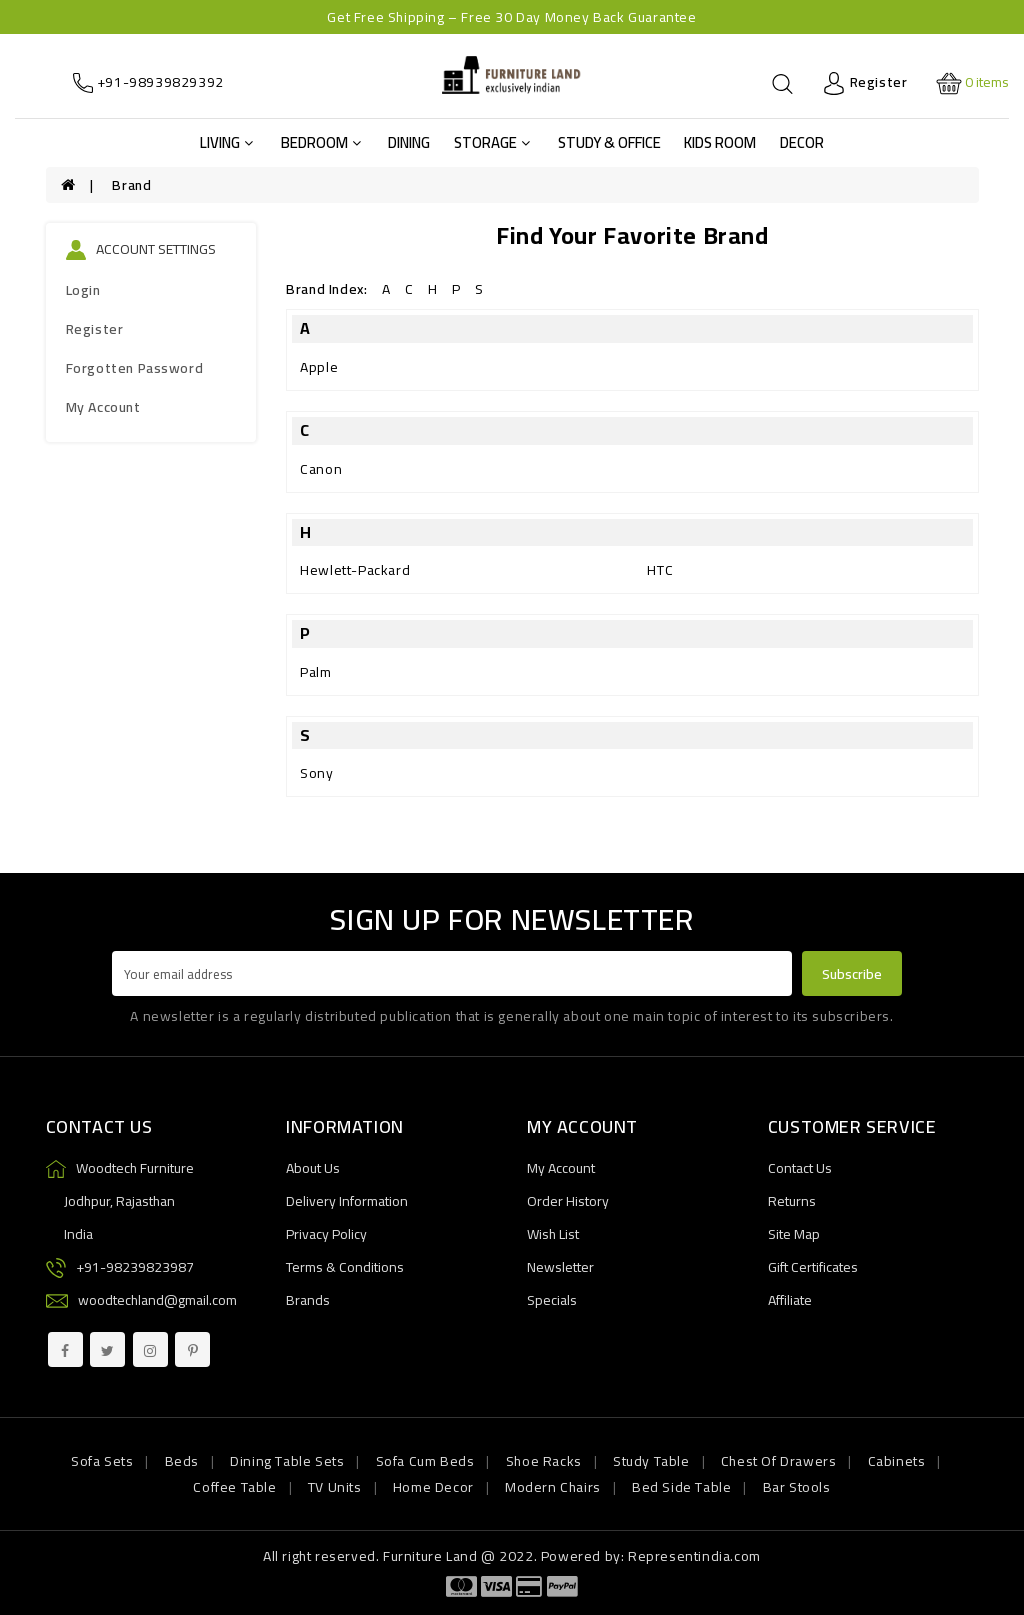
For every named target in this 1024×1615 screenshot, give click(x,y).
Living (226, 142)
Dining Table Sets (287, 1461)
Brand (131, 185)
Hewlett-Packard (355, 570)
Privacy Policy (326, 1234)
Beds (182, 1461)
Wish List (553, 1234)
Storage (492, 142)
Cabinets (897, 1461)
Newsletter (560, 1267)
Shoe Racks (544, 1461)
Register (95, 329)
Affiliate (790, 1300)
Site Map (794, 1234)
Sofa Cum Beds (425, 1461)
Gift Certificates (813, 1267)
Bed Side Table (681, 1487)
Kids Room (720, 142)
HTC (660, 570)
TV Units (335, 1487)
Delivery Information (347, 1201)
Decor (802, 142)
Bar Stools (797, 1487)
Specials (552, 1300)
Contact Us (800, 1168)
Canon (321, 469)
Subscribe (852, 974)
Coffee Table (234, 1487)
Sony (316, 773)
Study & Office (609, 142)
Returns (792, 1201)
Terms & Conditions (345, 1267)
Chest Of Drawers (779, 1461)
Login (83, 290)
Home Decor (433, 1487)
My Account (103, 407)
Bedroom (321, 142)
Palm (315, 672)
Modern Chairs (553, 1487)
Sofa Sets (102, 1461)
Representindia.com (694, 1556)
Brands (308, 1300)
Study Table (651, 1461)
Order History (568, 1201)
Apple (319, 367)
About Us (313, 1168)
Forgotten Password (135, 368)
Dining (409, 142)
